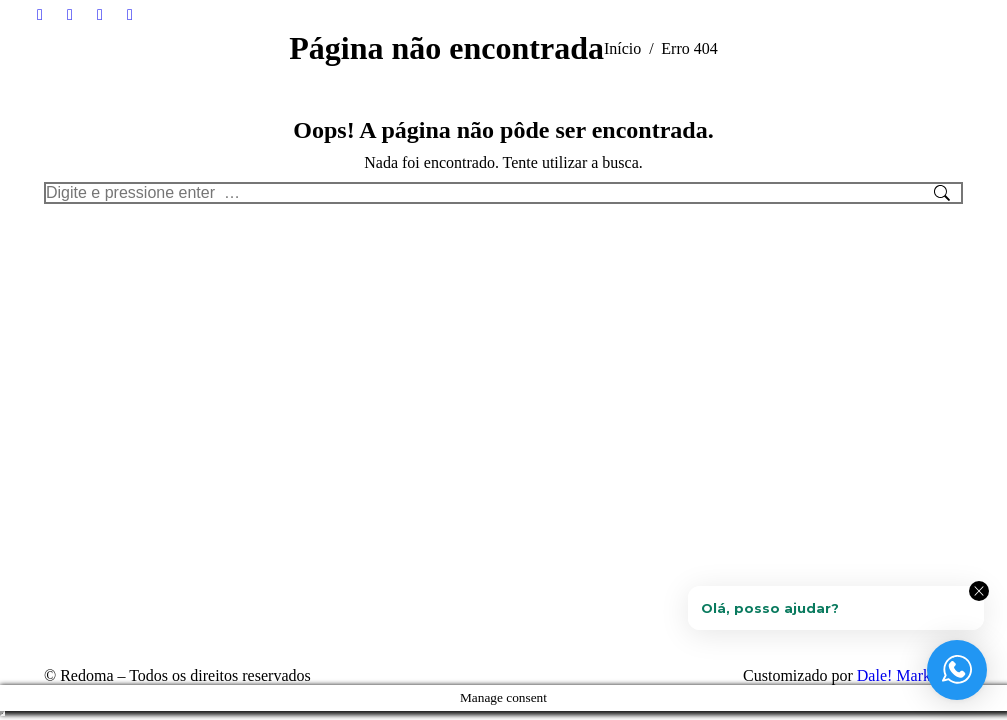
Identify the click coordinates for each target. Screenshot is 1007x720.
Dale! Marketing (910, 675)
